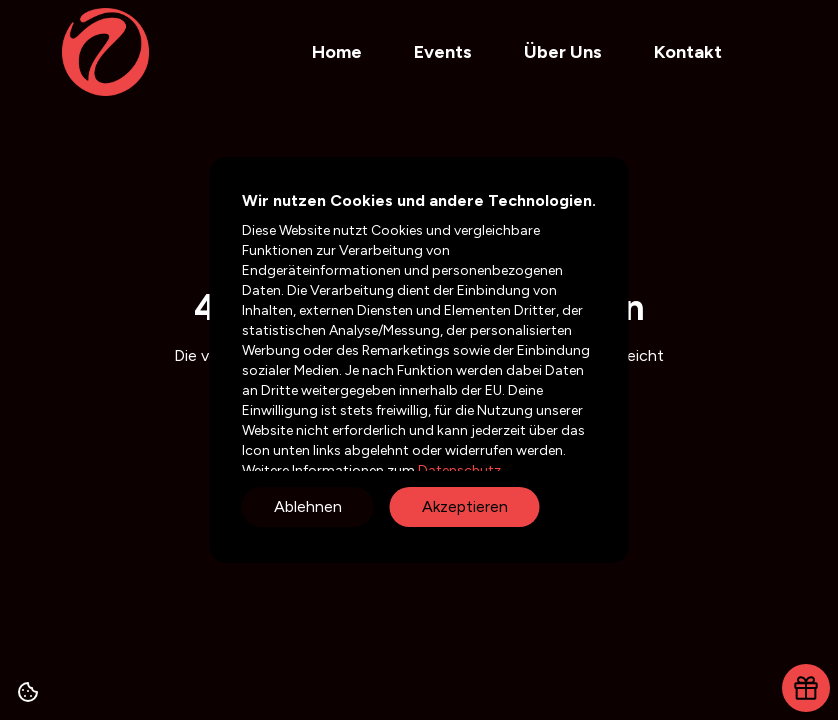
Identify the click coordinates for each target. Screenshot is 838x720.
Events (443, 52)
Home (337, 52)
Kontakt (688, 52)
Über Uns (563, 52)
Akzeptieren (465, 506)
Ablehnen (308, 506)
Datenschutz (458, 470)
